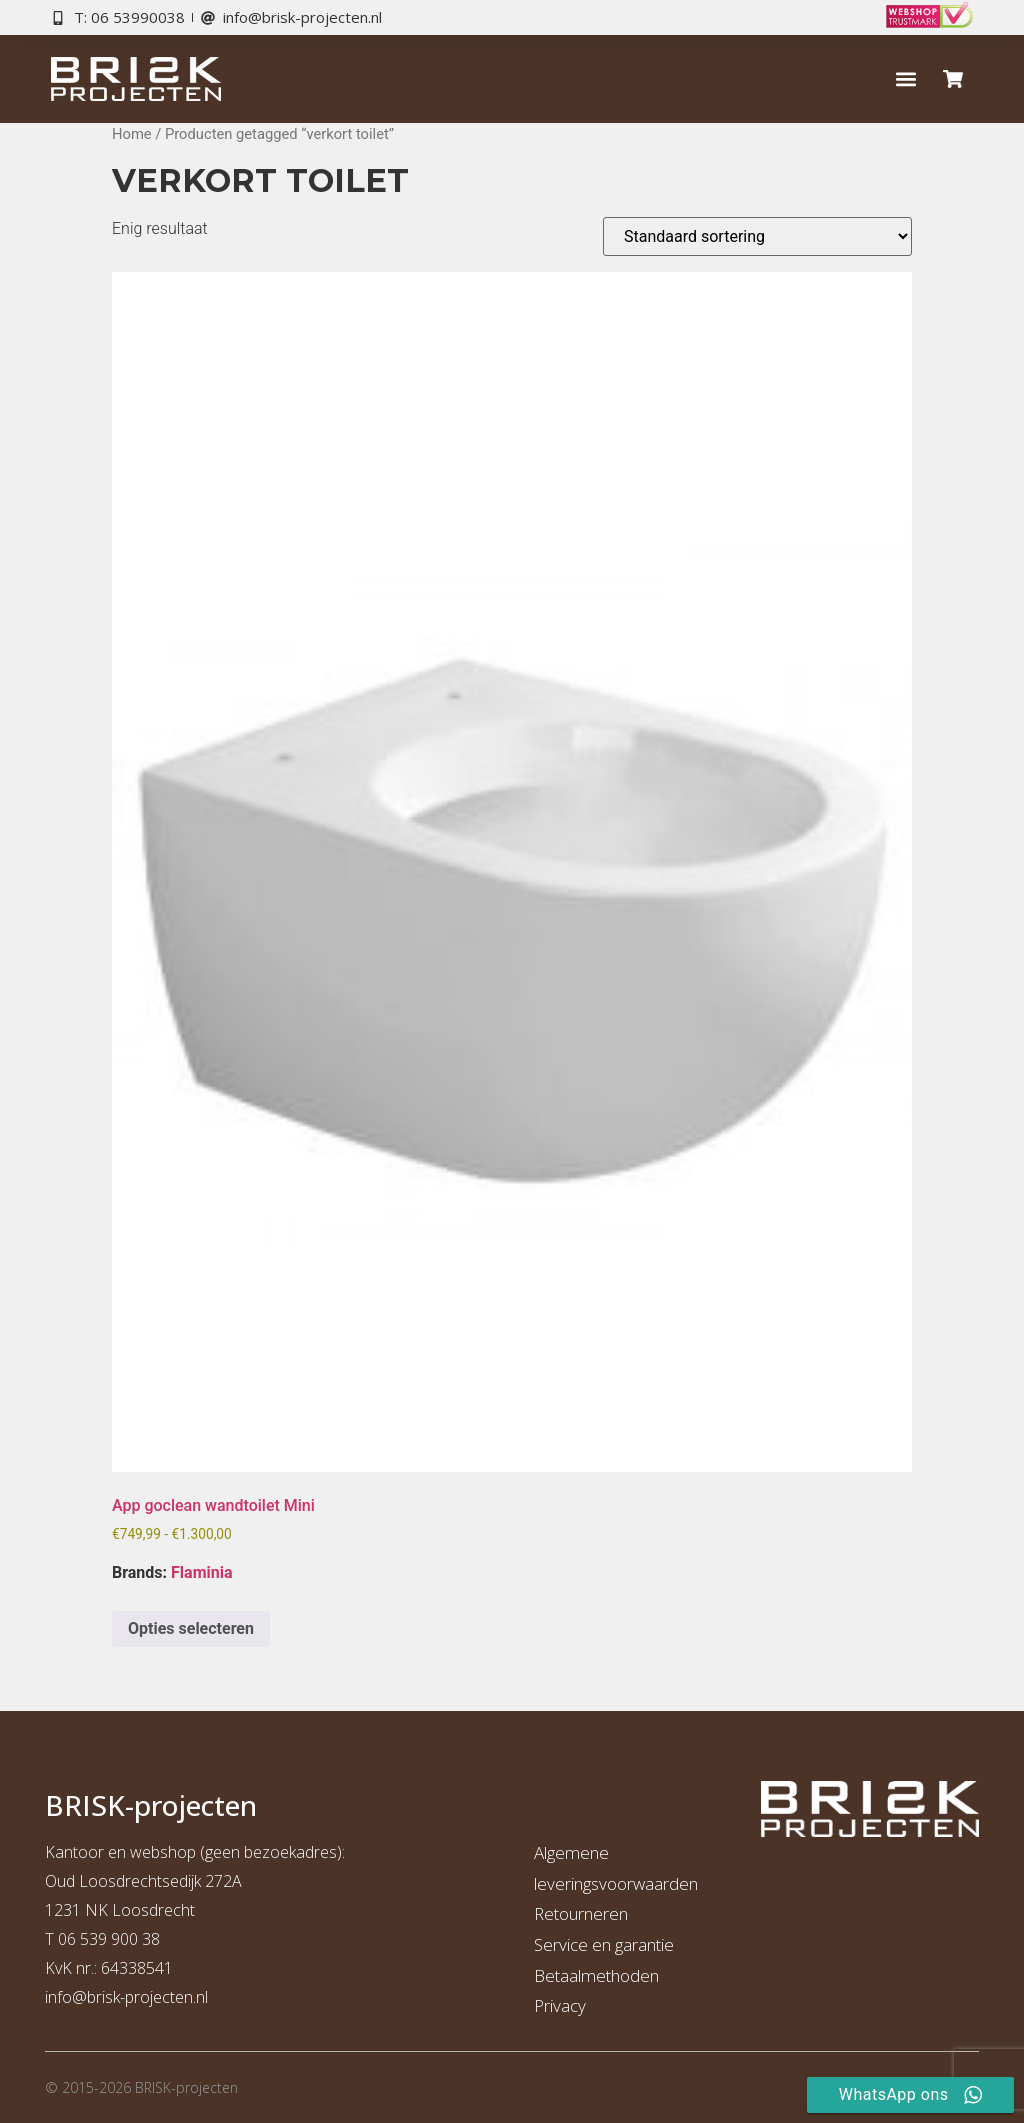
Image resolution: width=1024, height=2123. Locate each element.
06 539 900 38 (109, 1939)
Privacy (560, 2005)
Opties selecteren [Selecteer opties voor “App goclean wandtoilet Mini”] (191, 1628)
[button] (906, 79)
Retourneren (581, 1913)
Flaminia (201, 1572)
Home (132, 134)
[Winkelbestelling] (757, 236)
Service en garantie (604, 1944)
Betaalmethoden (596, 1975)
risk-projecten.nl (152, 1997)
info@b (70, 1997)
